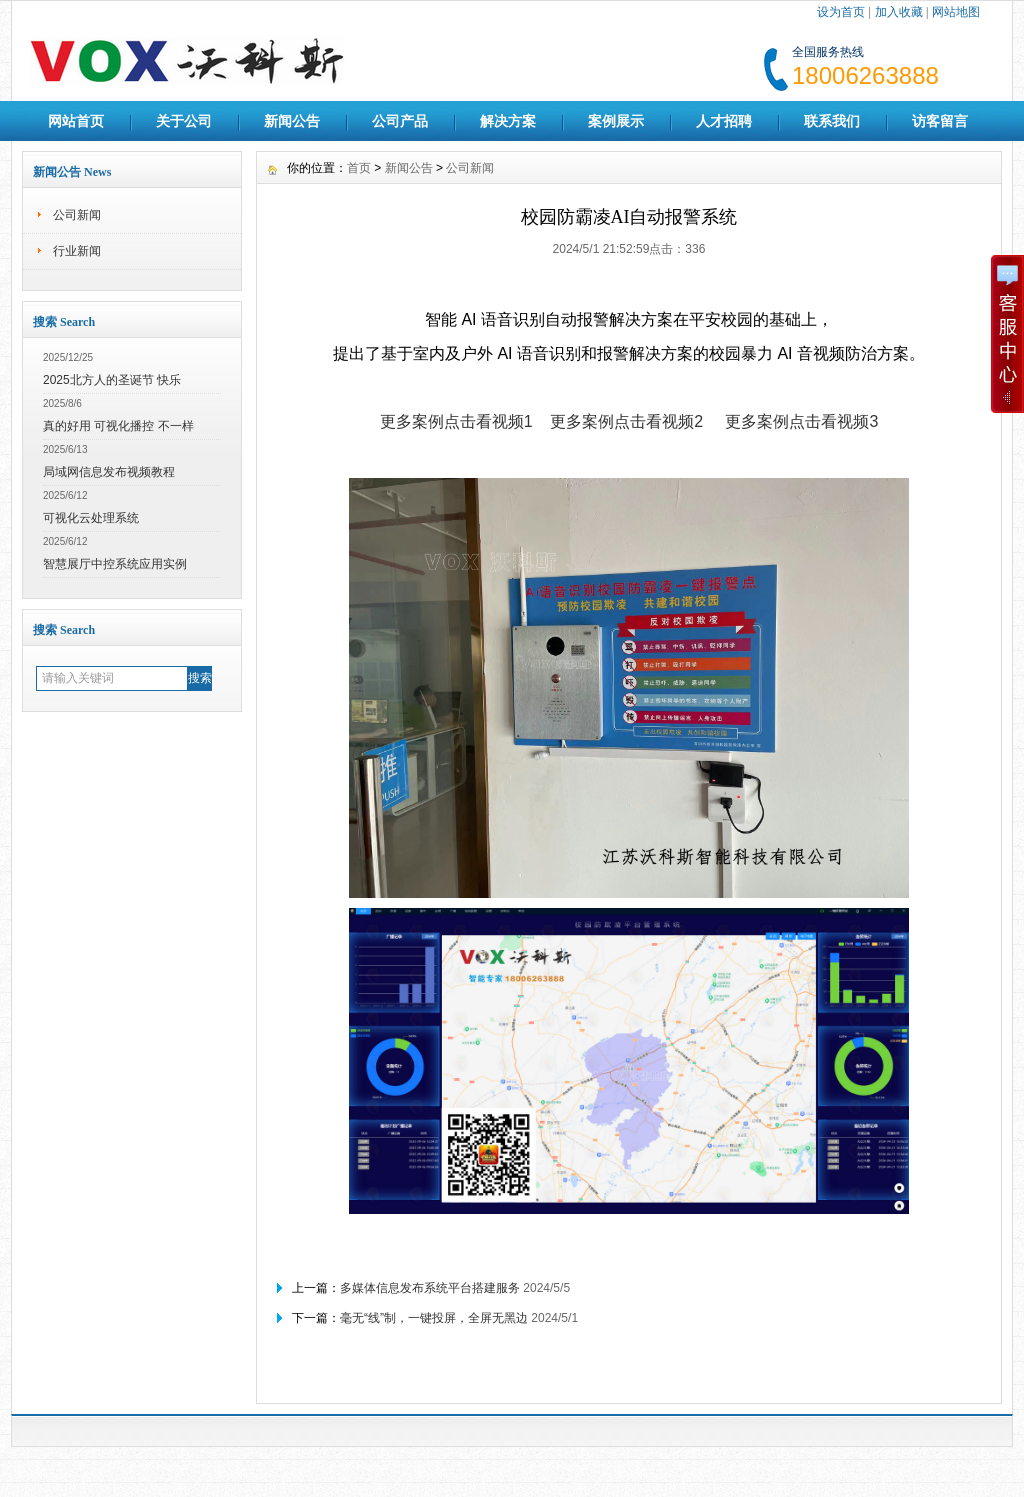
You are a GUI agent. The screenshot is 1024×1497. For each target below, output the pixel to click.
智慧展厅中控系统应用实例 (115, 564)
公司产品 (400, 121)
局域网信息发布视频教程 (109, 472)
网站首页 (76, 121)
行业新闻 (77, 251)
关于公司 (184, 121)
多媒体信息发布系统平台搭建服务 (430, 1288)
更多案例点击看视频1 (456, 421)
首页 (359, 168)
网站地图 (956, 12)
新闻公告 (292, 121)
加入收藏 (899, 12)
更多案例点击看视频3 (801, 421)
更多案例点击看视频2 (626, 421)
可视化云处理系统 (91, 518)
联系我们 (832, 121)
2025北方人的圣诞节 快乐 (112, 380)
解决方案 (508, 121)
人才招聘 (724, 121)
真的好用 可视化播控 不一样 (118, 426)
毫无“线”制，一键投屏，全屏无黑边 (434, 1318)
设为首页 (841, 12)
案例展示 (616, 121)
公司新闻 (77, 215)
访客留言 (940, 121)
